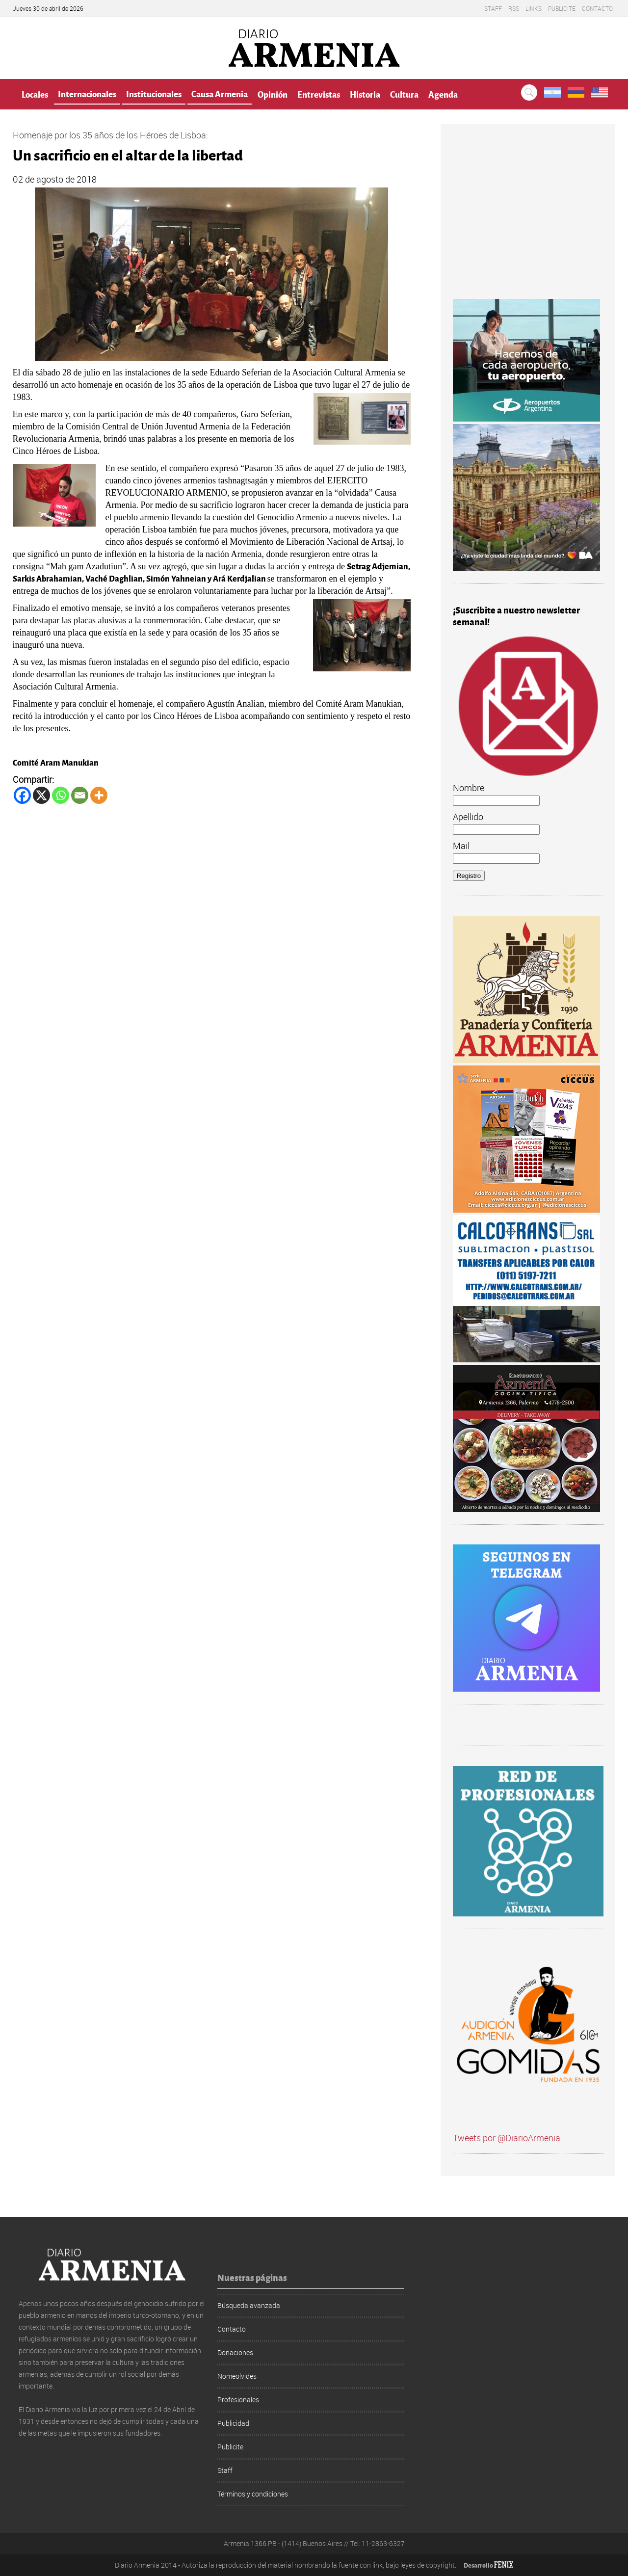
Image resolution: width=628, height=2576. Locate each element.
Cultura (404, 94)
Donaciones (235, 2352)
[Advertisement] (528, 207)
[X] (41, 795)
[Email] (79, 795)
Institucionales (154, 93)
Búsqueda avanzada (248, 2305)
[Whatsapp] (60, 795)
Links (533, 8)
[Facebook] (22, 795)
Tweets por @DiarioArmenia (506, 2138)
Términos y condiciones (252, 2493)
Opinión (273, 94)
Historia (365, 94)
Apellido (468, 817)
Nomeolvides (237, 2376)
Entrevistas (318, 94)
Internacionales (87, 93)
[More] (98, 795)
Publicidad (233, 2423)
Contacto (597, 8)
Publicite (562, 8)
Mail (461, 845)
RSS (513, 8)
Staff (493, 8)
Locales (35, 94)
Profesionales (238, 2399)
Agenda (443, 94)
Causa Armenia (219, 93)
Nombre (468, 788)
